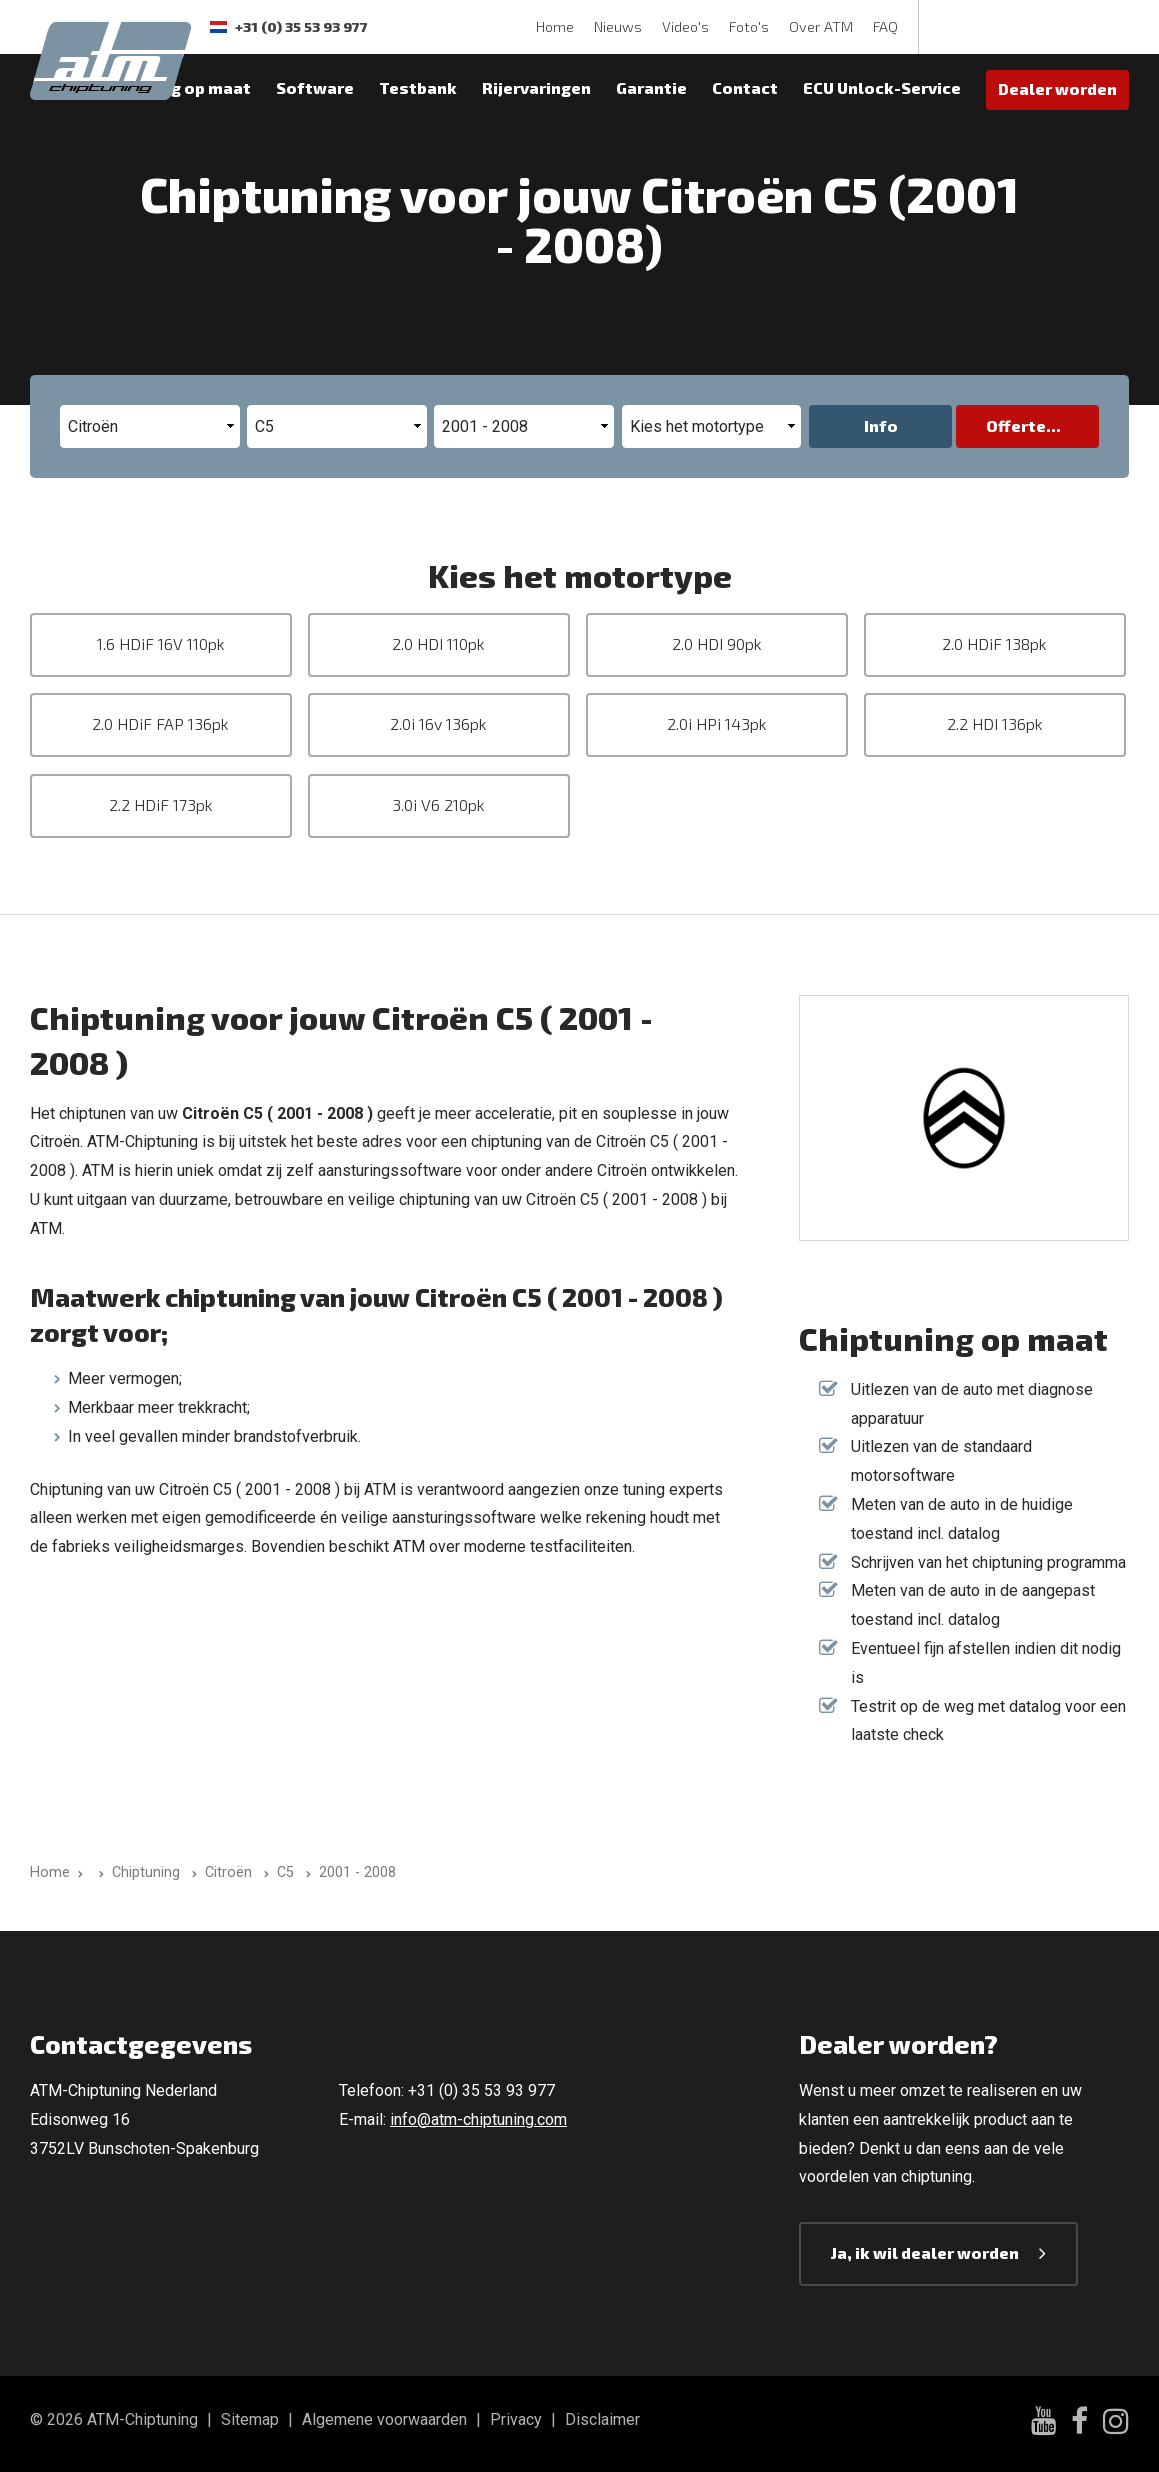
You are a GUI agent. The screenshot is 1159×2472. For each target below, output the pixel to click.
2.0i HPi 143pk (717, 723)
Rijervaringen (536, 87)
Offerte (1016, 425)
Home (555, 26)
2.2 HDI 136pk (995, 723)
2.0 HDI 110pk (438, 643)
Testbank (418, 87)
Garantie (651, 87)
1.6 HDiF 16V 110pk (161, 643)
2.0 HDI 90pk (717, 643)
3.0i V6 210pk (438, 804)
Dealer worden (1057, 88)
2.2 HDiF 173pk (161, 804)
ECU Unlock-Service (882, 87)
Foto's (749, 26)
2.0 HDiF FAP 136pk (160, 723)
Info (881, 425)
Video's (685, 26)
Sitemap (250, 2419)
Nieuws (618, 26)
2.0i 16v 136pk (438, 723)
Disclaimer (602, 2419)
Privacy (516, 2419)
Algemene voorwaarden (384, 2419)
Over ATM (821, 26)
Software (315, 87)
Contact (745, 87)
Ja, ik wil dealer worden (925, 2252)
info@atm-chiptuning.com (478, 2119)
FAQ (885, 26)
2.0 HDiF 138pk (994, 643)
